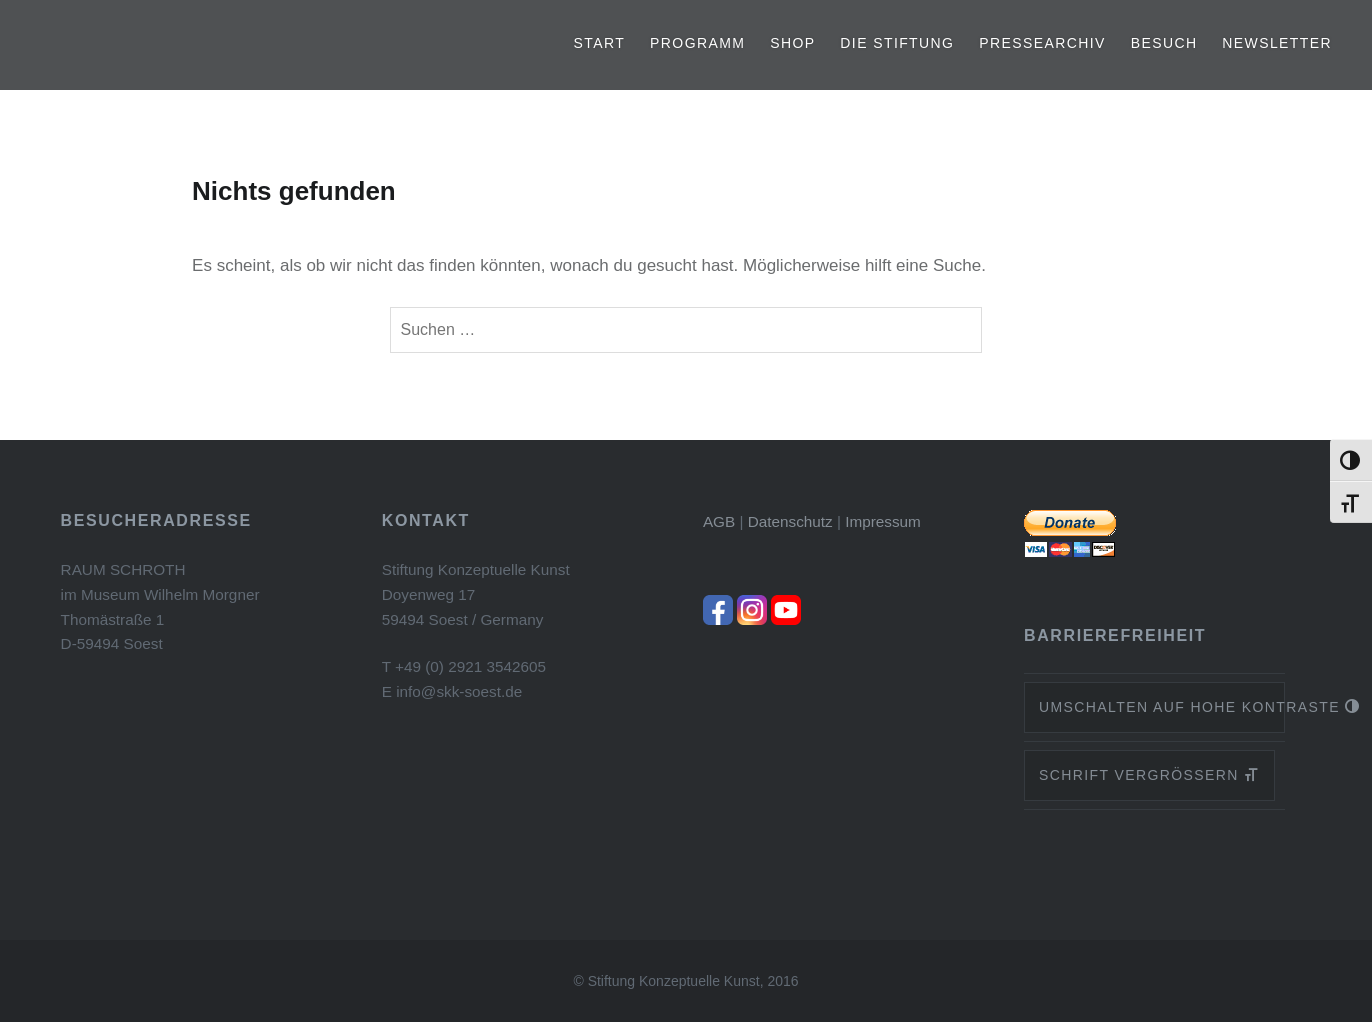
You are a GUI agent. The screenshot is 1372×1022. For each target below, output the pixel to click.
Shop (792, 43)
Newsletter (1277, 43)
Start (600, 43)
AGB (719, 521)
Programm (697, 43)
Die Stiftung (897, 43)
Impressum (883, 521)
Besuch (1164, 43)
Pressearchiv (1042, 43)
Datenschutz (790, 521)
